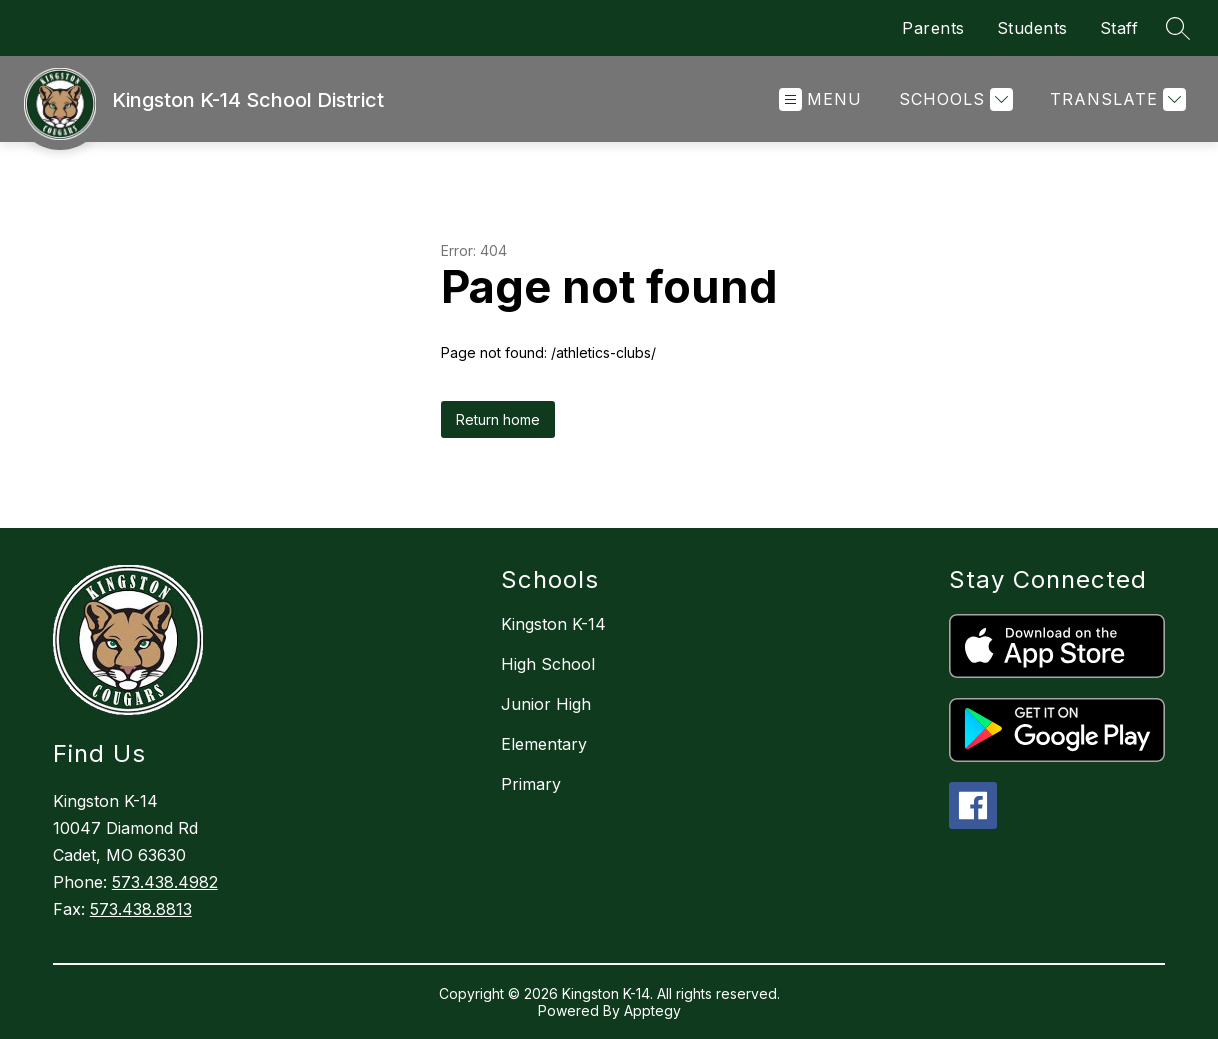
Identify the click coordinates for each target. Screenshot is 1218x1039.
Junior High (546, 704)
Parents (933, 28)
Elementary (544, 744)
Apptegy (652, 1010)
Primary (531, 784)
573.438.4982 (165, 882)
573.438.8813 (141, 909)
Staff (1119, 28)
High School (548, 664)
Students (1032, 28)
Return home (498, 419)
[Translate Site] (1115, 99)
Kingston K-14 (553, 624)
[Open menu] (820, 99)
